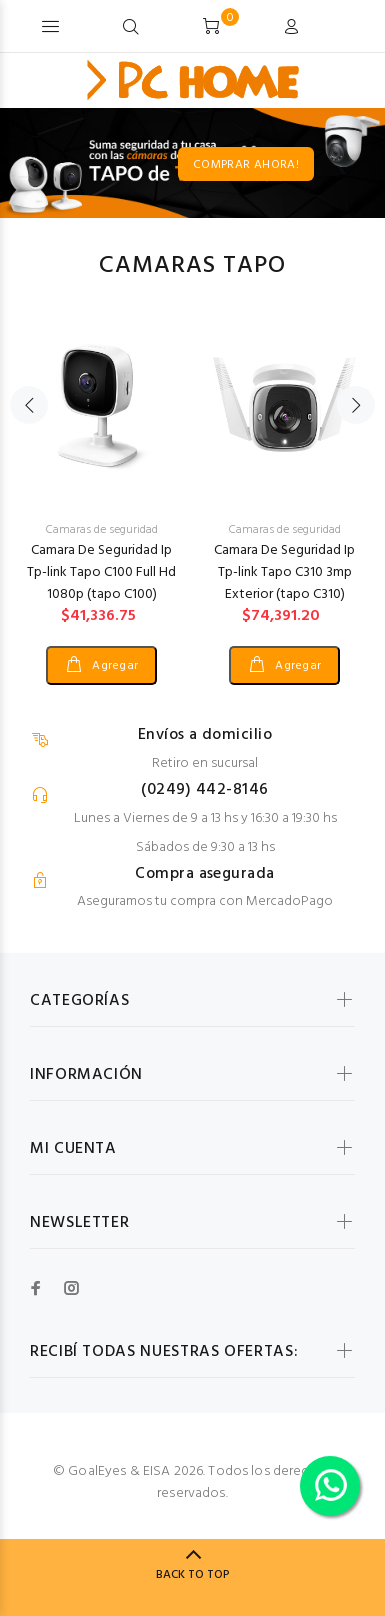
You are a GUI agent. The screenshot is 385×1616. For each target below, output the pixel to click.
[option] (101, 480)
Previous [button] (29, 405)
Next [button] (356, 405)
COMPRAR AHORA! (312, 165)
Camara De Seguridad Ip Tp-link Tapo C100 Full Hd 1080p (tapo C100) (101, 572)
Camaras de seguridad (102, 530)
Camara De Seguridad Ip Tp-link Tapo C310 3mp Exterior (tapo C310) (284, 572)
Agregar (114, 666)
